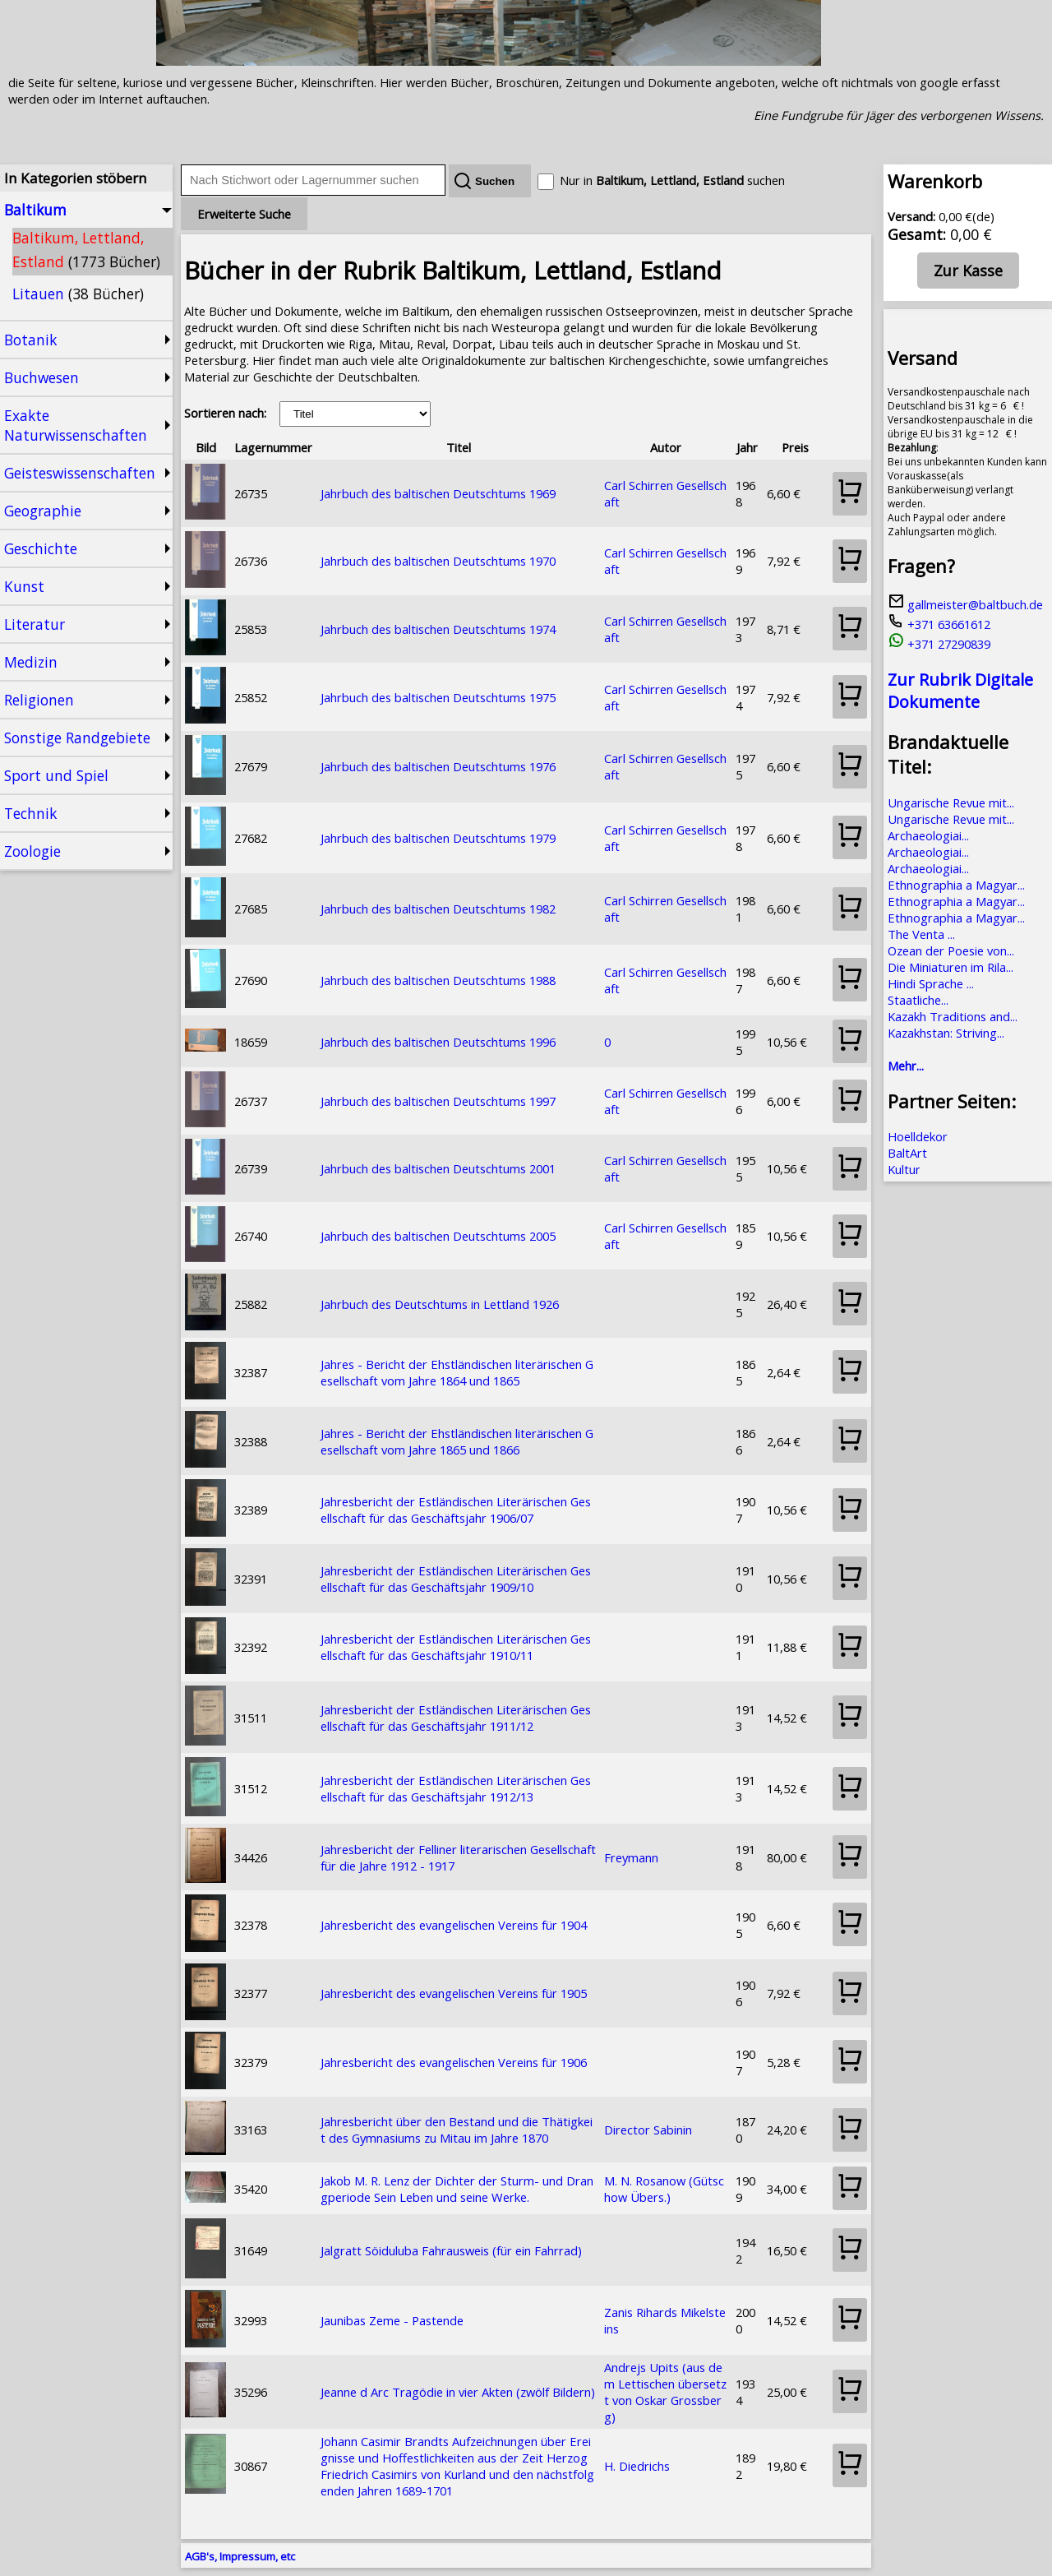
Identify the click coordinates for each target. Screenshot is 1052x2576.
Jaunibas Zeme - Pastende (392, 2320)
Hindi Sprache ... (931, 983)
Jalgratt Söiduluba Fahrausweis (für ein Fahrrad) (451, 2250)
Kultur (904, 1169)
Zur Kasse (968, 270)
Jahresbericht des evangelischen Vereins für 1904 (454, 1925)
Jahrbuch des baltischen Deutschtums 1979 (438, 838)
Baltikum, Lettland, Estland (86, 249)
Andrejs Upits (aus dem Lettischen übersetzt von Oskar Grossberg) (665, 2392)
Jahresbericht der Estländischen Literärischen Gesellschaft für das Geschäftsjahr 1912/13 (456, 1788)
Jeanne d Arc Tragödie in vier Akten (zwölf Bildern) (458, 2392)
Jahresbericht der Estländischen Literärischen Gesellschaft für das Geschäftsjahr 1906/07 (456, 1509)
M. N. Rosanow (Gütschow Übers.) (664, 2188)
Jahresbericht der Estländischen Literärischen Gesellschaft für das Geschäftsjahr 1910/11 (456, 1646)
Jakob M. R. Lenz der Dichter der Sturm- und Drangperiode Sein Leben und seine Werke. (457, 2188)
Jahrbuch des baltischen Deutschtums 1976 (438, 766)
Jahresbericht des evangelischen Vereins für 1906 (454, 2062)
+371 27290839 (939, 644)
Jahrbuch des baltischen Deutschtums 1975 (438, 697)
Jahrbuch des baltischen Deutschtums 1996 (438, 1042)
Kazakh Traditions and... (952, 1016)
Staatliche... (918, 1000)
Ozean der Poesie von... (951, 950)
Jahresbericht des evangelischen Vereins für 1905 (454, 1993)
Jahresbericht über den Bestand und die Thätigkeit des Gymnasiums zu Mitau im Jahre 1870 (457, 2129)
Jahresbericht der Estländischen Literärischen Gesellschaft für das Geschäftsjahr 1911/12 (456, 1717)
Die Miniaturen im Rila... (950, 967)
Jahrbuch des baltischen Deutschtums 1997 (438, 1101)
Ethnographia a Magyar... (956, 884)
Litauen (78, 293)
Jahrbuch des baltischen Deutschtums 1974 (438, 629)
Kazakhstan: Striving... (946, 1032)
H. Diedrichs (637, 2466)
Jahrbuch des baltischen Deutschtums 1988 (438, 980)
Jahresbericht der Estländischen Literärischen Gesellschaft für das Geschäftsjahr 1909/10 (456, 1578)
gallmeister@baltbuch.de (965, 604)
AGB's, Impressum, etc (240, 2556)
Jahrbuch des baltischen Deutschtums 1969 (438, 493)
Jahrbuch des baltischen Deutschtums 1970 (438, 561)
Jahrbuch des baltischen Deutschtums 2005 (438, 1236)
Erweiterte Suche (244, 214)
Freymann (631, 1857)
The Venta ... (921, 934)
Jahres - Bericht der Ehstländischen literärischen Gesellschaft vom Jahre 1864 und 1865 (457, 1372)
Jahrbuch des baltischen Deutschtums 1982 (438, 908)
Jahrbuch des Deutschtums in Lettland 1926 (440, 1304)
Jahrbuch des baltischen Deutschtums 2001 (438, 1168)
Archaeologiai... (928, 835)
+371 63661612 (939, 624)
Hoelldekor (918, 1136)
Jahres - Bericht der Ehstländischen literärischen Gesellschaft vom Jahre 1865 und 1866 (457, 1441)
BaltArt (907, 1153)
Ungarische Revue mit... (951, 802)
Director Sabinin (648, 2129)
